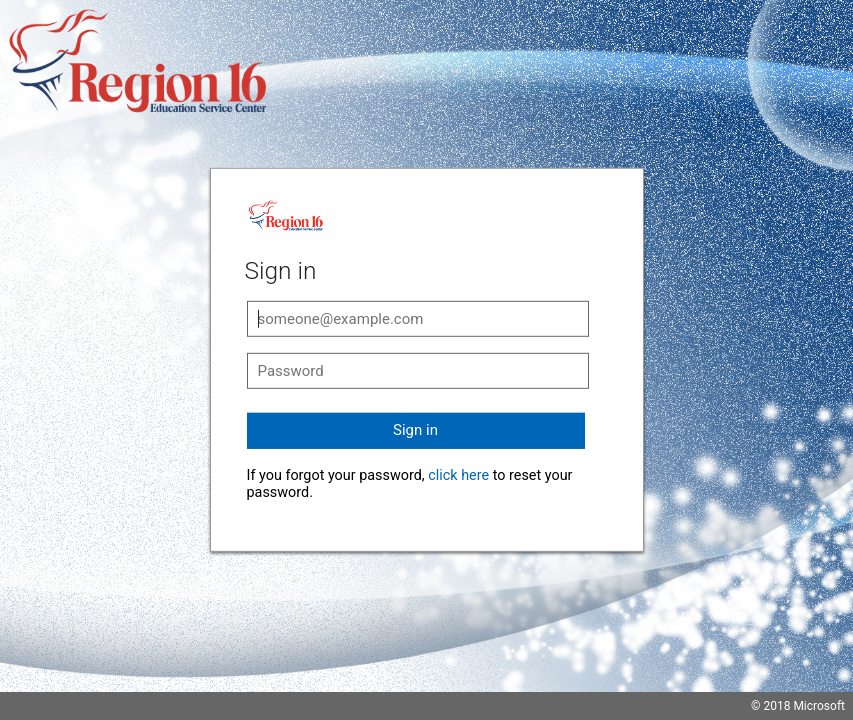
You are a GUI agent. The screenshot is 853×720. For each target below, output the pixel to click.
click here (458, 475)
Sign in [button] (415, 430)
